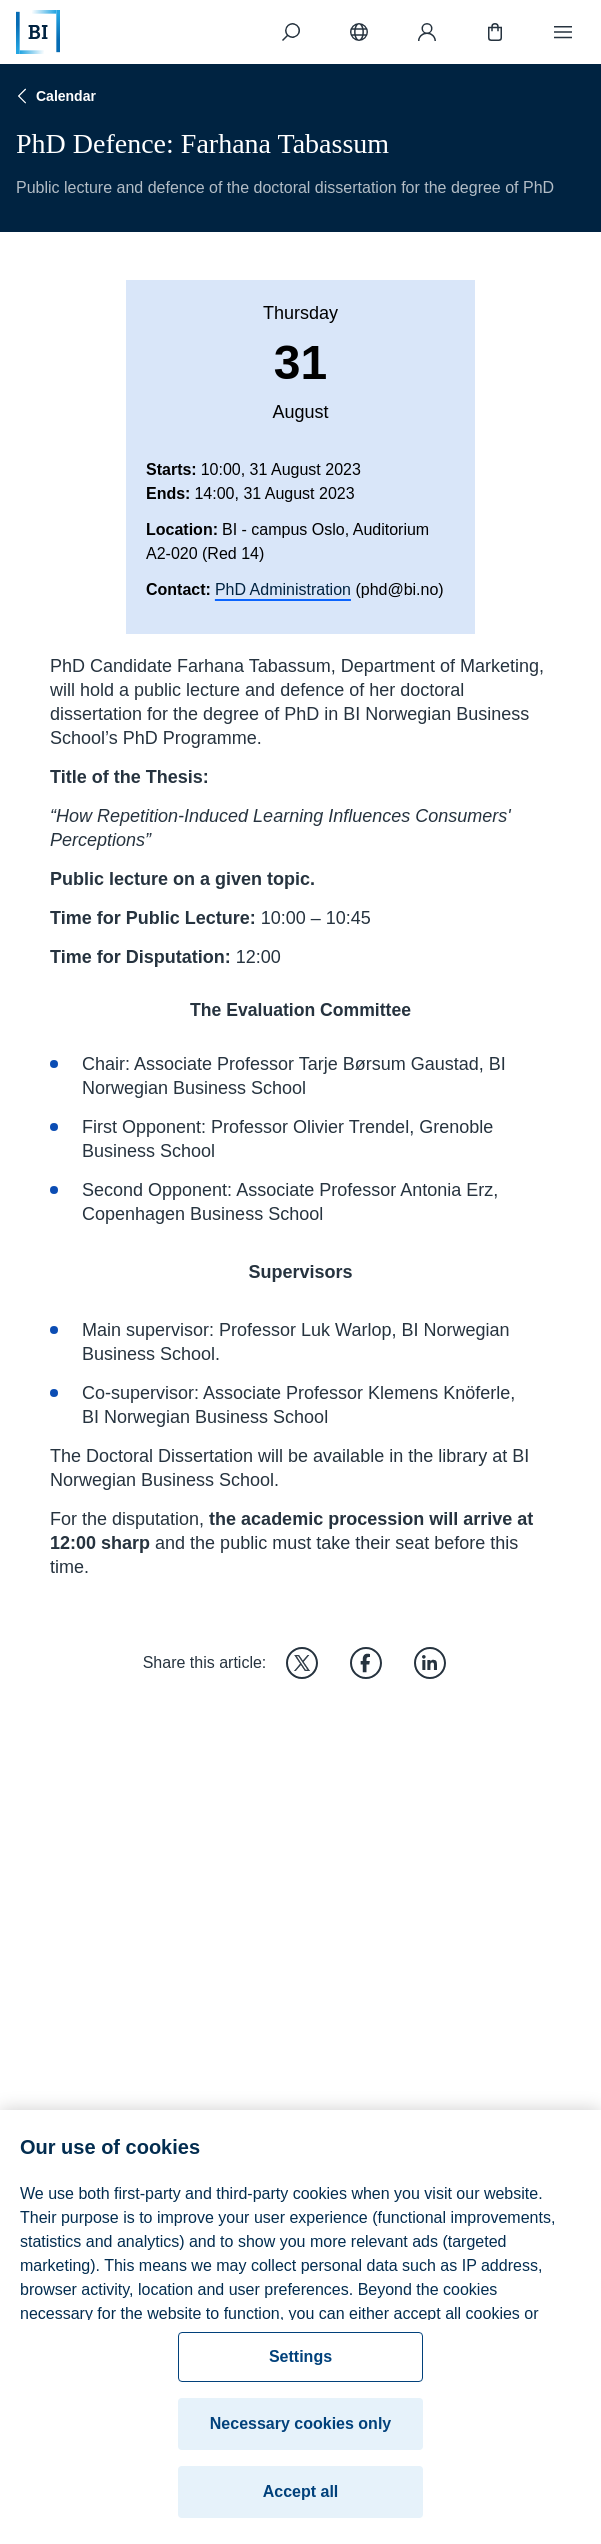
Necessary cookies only (300, 2435)
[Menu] (563, 32)
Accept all (301, 2503)
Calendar (54, 96)
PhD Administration (283, 589)
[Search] (291, 32)
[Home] (38, 32)
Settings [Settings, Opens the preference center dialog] (300, 2368)
